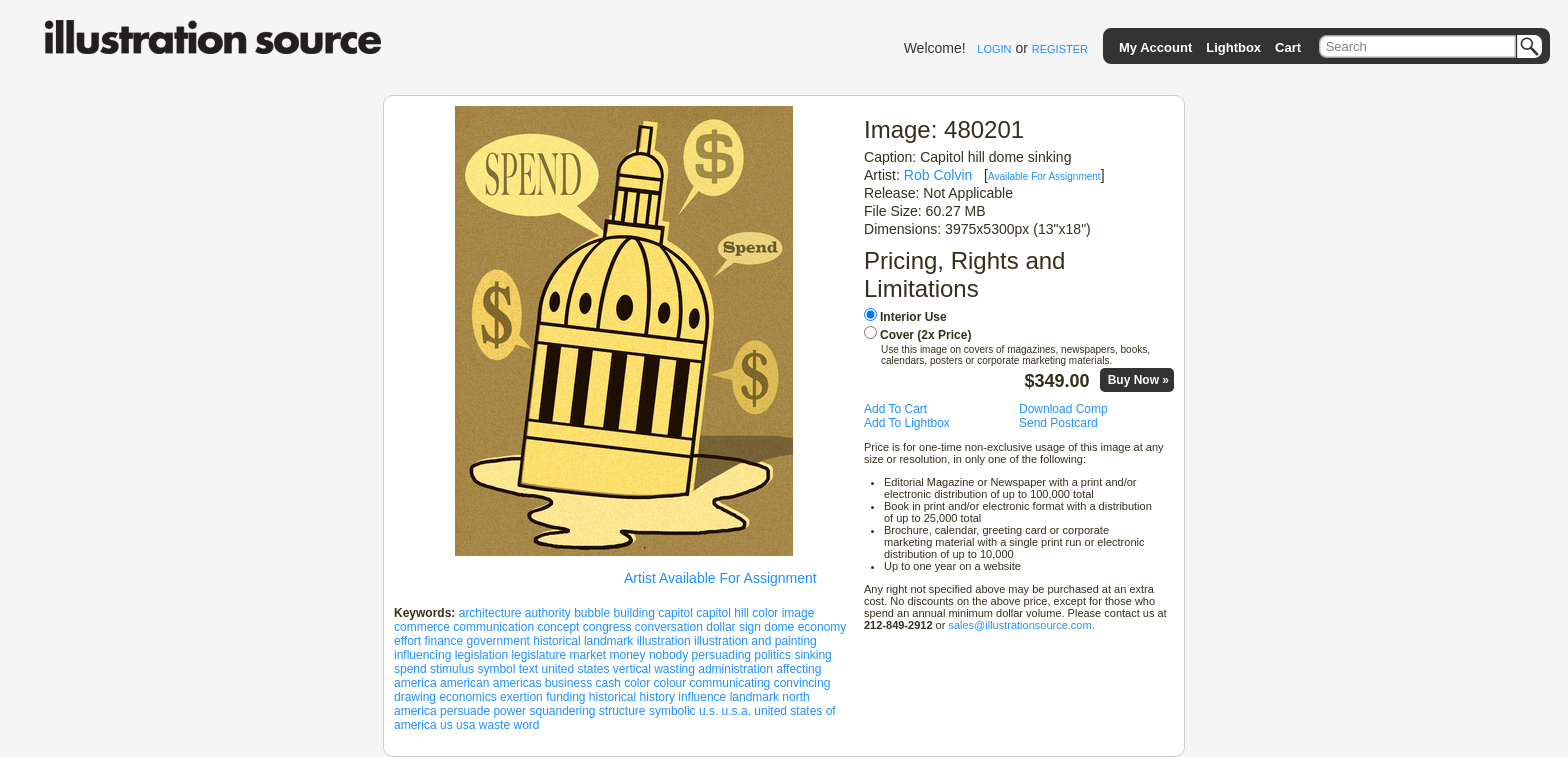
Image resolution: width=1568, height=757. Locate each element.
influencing (422, 655)
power (509, 711)
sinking (812, 655)
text (528, 669)
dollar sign (733, 627)
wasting (674, 669)
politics (772, 655)
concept (558, 627)
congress (607, 627)
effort (407, 641)
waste (494, 725)
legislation (481, 655)
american (464, 683)
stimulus (452, 669)
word (526, 725)
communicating (730, 683)
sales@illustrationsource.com (1019, 625)
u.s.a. (736, 711)
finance (443, 641)
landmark (754, 697)
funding (565, 697)
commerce (422, 627)
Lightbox (1233, 47)
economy (822, 627)
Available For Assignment (1044, 176)
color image (783, 613)
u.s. (708, 711)
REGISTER (1060, 49)
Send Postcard (1058, 423)
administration (735, 669)
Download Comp (1063, 409)
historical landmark (583, 641)
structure (622, 711)
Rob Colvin (938, 175)
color (637, 683)
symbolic (672, 711)
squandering (562, 711)
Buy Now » (1138, 380)
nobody (668, 655)
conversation (669, 627)
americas (517, 683)
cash (607, 683)
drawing (415, 697)
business (568, 683)
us (446, 725)
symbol (496, 669)
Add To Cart (895, 409)
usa (465, 725)
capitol (675, 613)
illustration (664, 641)
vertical (632, 669)
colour (670, 683)
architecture (490, 613)
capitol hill (722, 613)
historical (612, 697)
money (628, 655)
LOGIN (994, 49)
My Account (1155, 47)
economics (467, 697)
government (498, 641)
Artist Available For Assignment (720, 578)
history (657, 697)
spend (410, 669)
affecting (798, 669)
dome (779, 627)
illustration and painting (755, 641)
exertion (521, 697)
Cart (1288, 47)
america (415, 683)
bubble (592, 613)
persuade (465, 711)
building (634, 613)
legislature (538, 655)
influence (702, 697)
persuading (721, 655)
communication (493, 627)
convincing (802, 683)
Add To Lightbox (907, 423)
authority (548, 613)
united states (575, 669)
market (587, 655)
